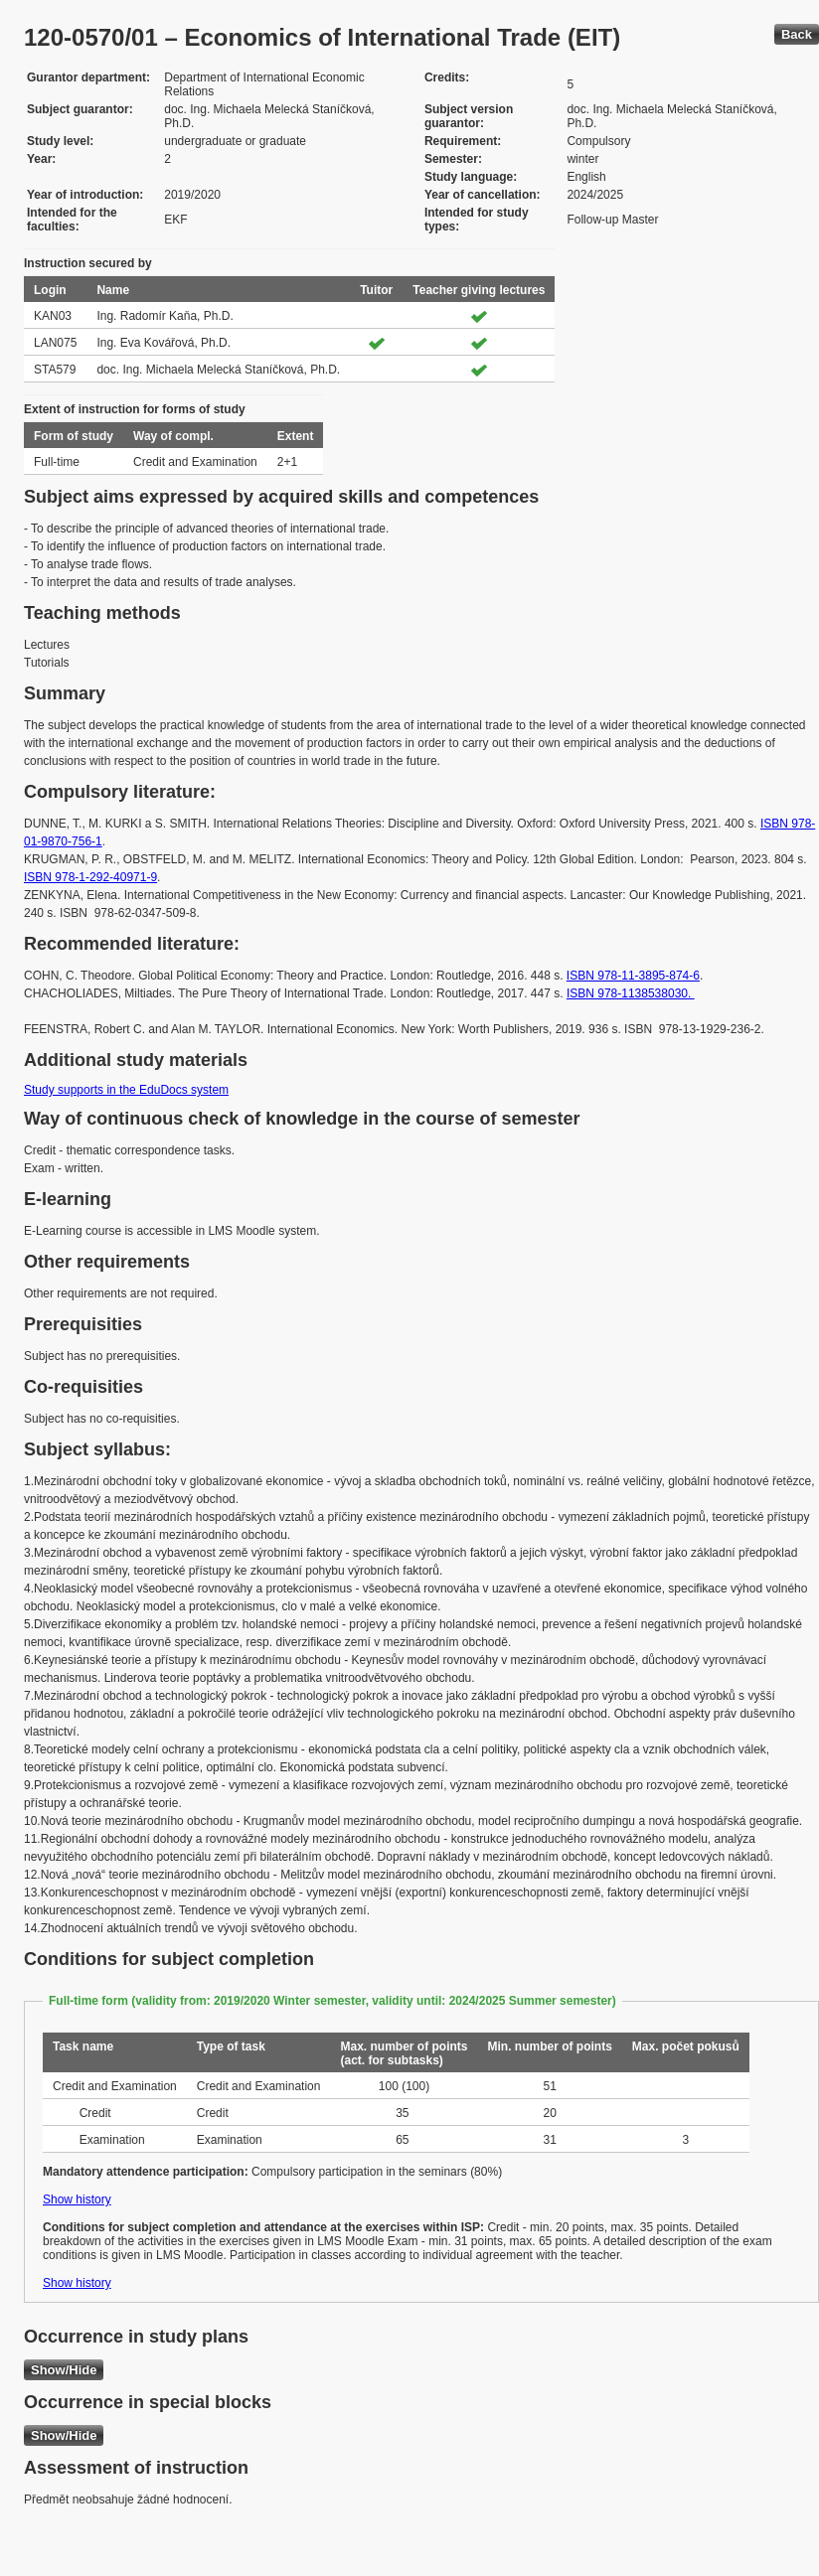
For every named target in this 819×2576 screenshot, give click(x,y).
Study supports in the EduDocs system (126, 1090)
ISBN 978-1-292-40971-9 (90, 877)
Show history (77, 2199)
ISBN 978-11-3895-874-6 (633, 976)
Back (796, 34)
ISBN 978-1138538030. (631, 993)
